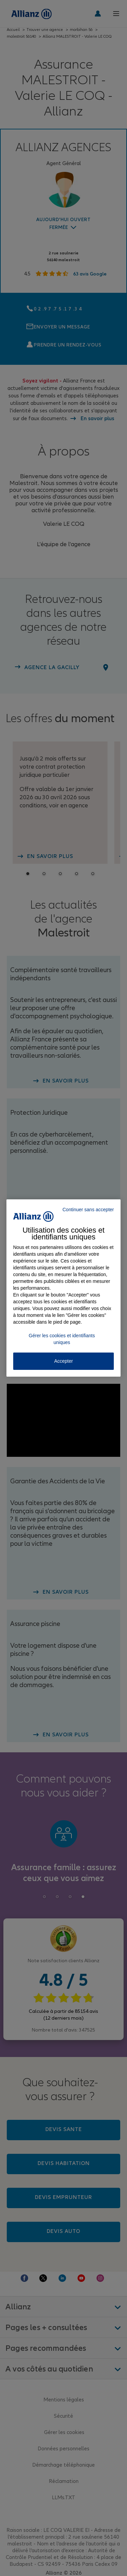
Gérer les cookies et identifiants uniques (62, 1339)
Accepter (63, 1361)
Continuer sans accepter (88, 1209)
